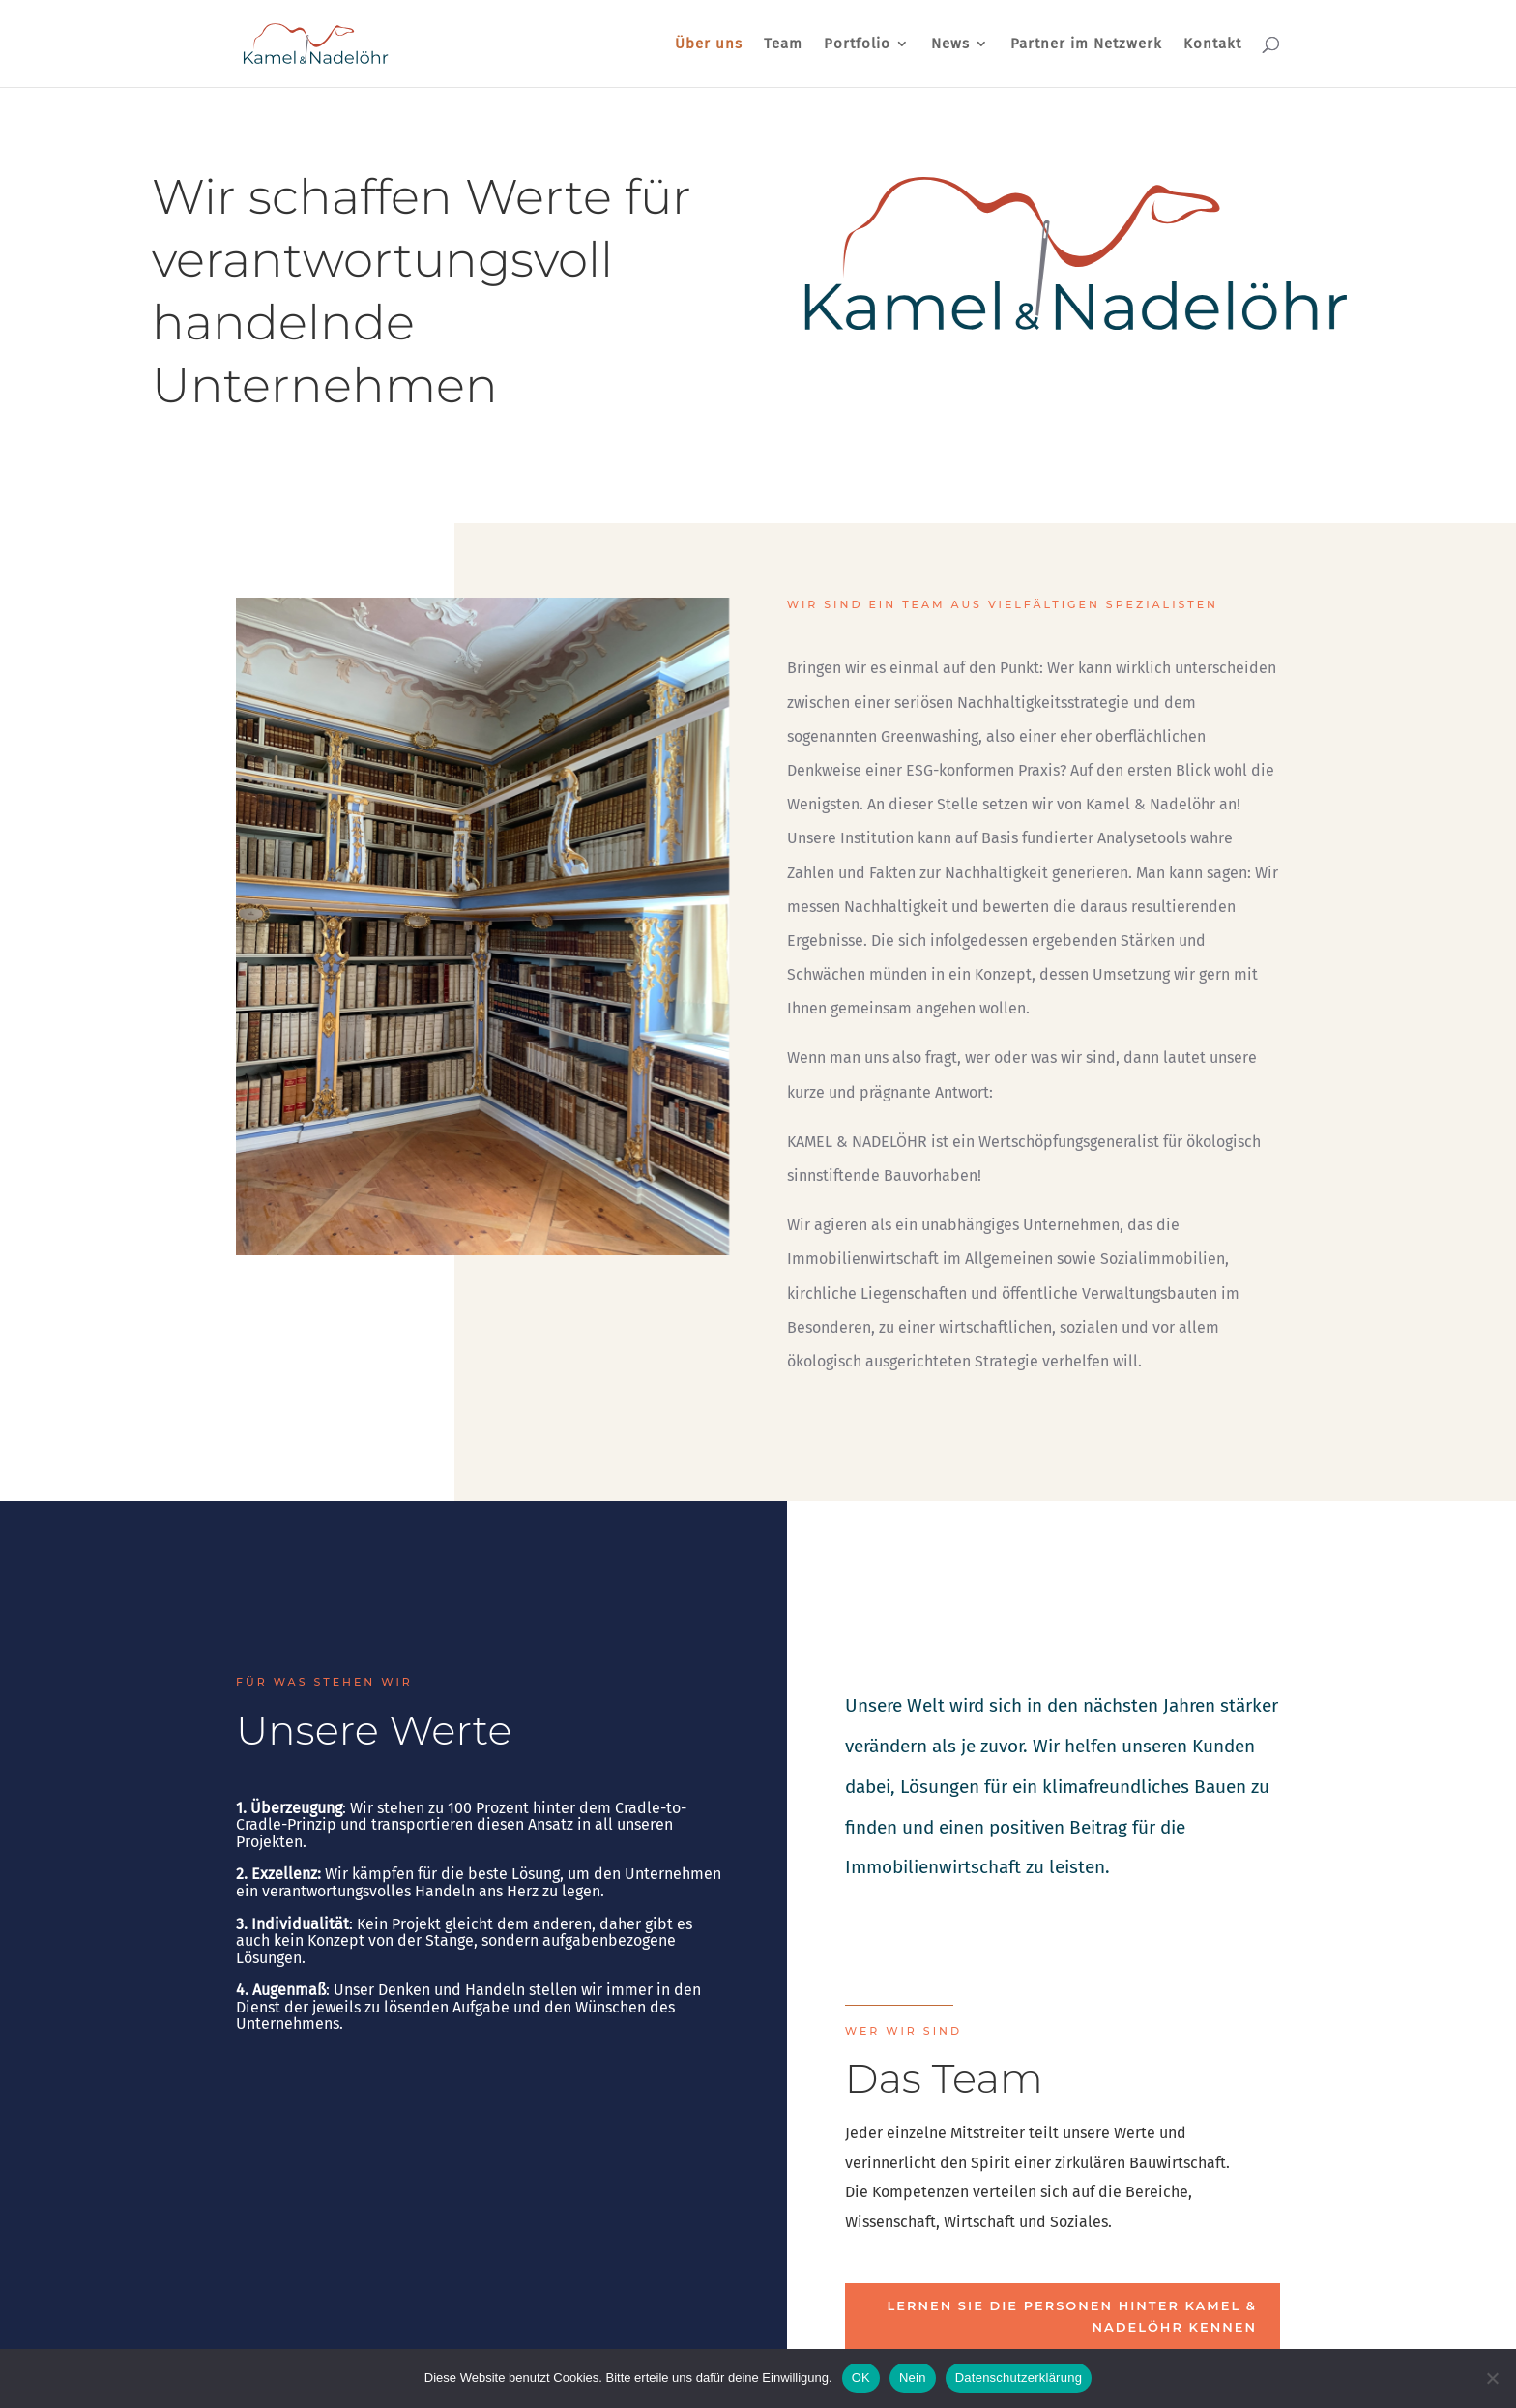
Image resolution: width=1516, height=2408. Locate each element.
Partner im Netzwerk (1086, 44)
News (950, 44)
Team (783, 44)
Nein (912, 2377)
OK (861, 2377)
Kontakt (1212, 44)
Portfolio (857, 44)
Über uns (709, 44)
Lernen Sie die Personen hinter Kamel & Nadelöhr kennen (1072, 2316)
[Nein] (1491, 2378)
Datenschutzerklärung (1018, 2377)
